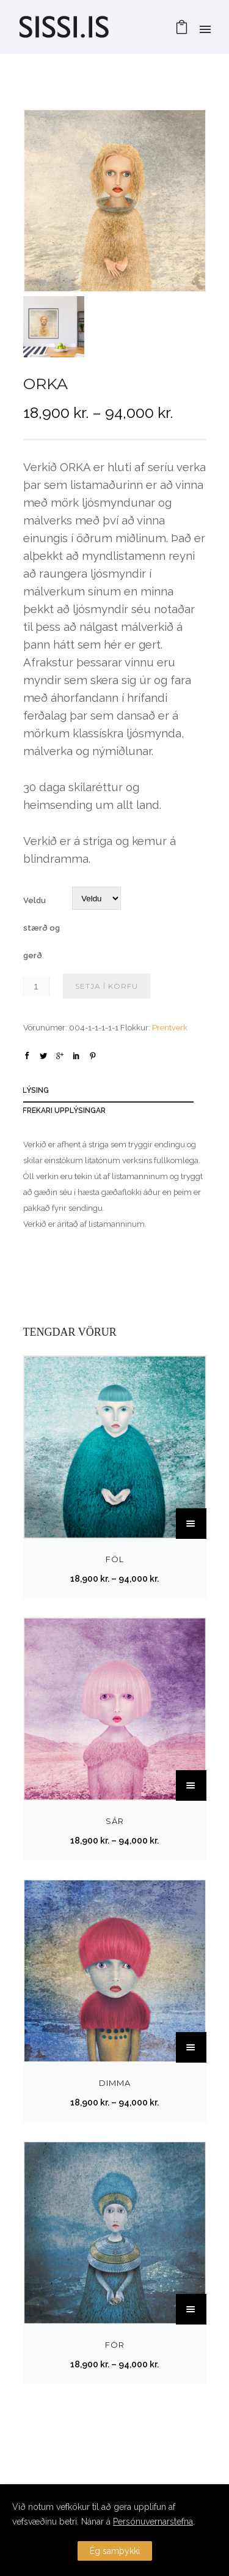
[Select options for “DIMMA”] (191, 2047)
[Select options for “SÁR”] (191, 1785)
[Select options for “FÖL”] (191, 1523)
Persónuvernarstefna (153, 2521)
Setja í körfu (106, 986)
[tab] (114, 1092)
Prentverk (169, 1027)
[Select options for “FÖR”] (191, 2309)
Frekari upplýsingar (64, 1110)
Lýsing (36, 1090)
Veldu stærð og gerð (41, 928)
